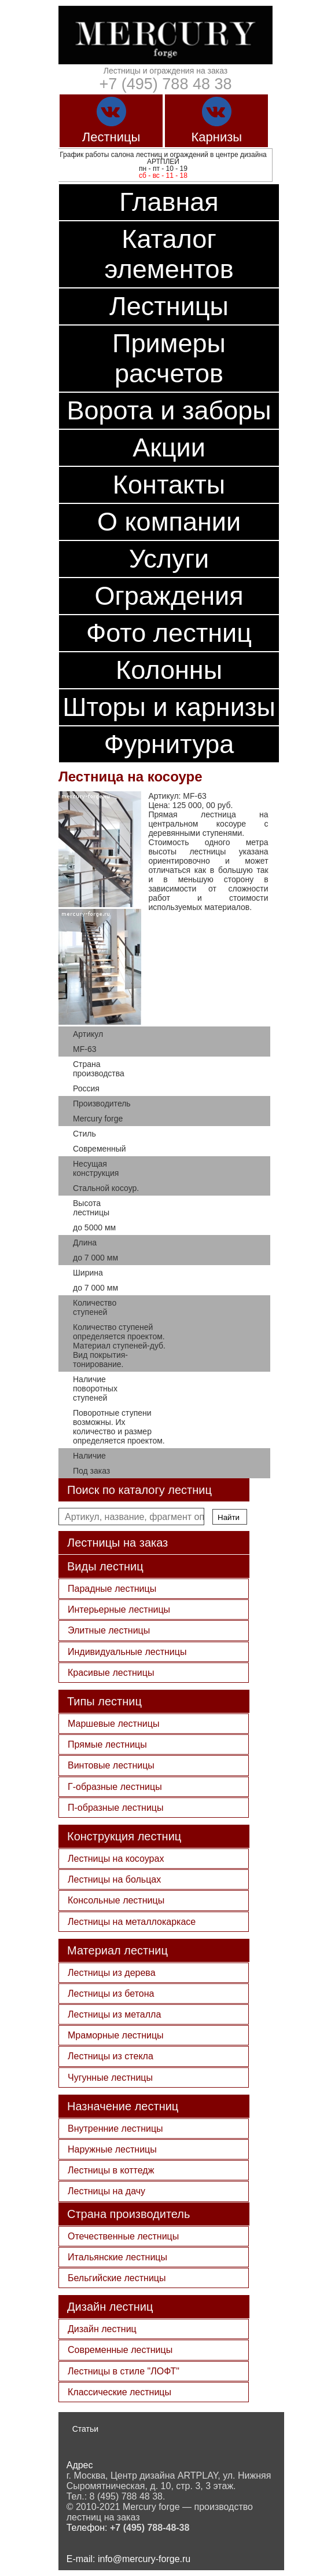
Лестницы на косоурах (116, 1859)
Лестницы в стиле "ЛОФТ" (123, 2371)
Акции (169, 447)
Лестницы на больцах (114, 1879)
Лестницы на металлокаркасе (132, 1922)
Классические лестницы (119, 2392)
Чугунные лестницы (110, 2077)
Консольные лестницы (116, 1900)
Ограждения (168, 596)
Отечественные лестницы (123, 2236)
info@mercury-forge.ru (144, 2559)
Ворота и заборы (169, 410)
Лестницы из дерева (112, 1973)
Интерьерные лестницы (119, 1609)
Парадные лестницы (112, 1589)
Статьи (85, 2429)
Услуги (169, 558)
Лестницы (169, 306)
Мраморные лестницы (116, 2035)
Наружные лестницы (112, 2149)
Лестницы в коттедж (111, 2170)
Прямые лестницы (107, 1744)
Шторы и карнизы (168, 707)
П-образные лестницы (116, 1808)
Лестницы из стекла (110, 2056)
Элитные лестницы (109, 1630)
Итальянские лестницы (117, 2257)
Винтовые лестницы (111, 1765)
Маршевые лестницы (113, 1724)
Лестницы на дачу (106, 2191)
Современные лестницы (120, 2350)
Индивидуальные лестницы (127, 1652)
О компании (169, 521)
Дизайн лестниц (102, 2329)
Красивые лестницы (111, 1673)
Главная (168, 202)
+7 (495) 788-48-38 (149, 2528)
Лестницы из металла (114, 2014)
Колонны (169, 670)
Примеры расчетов (169, 358)
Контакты (169, 484)
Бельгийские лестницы (117, 2278)
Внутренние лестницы (115, 2128)
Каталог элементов (168, 254)
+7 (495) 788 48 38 (166, 84)
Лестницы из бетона (111, 1993)
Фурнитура (169, 744)
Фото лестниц (169, 633)
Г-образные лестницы (115, 1787)
